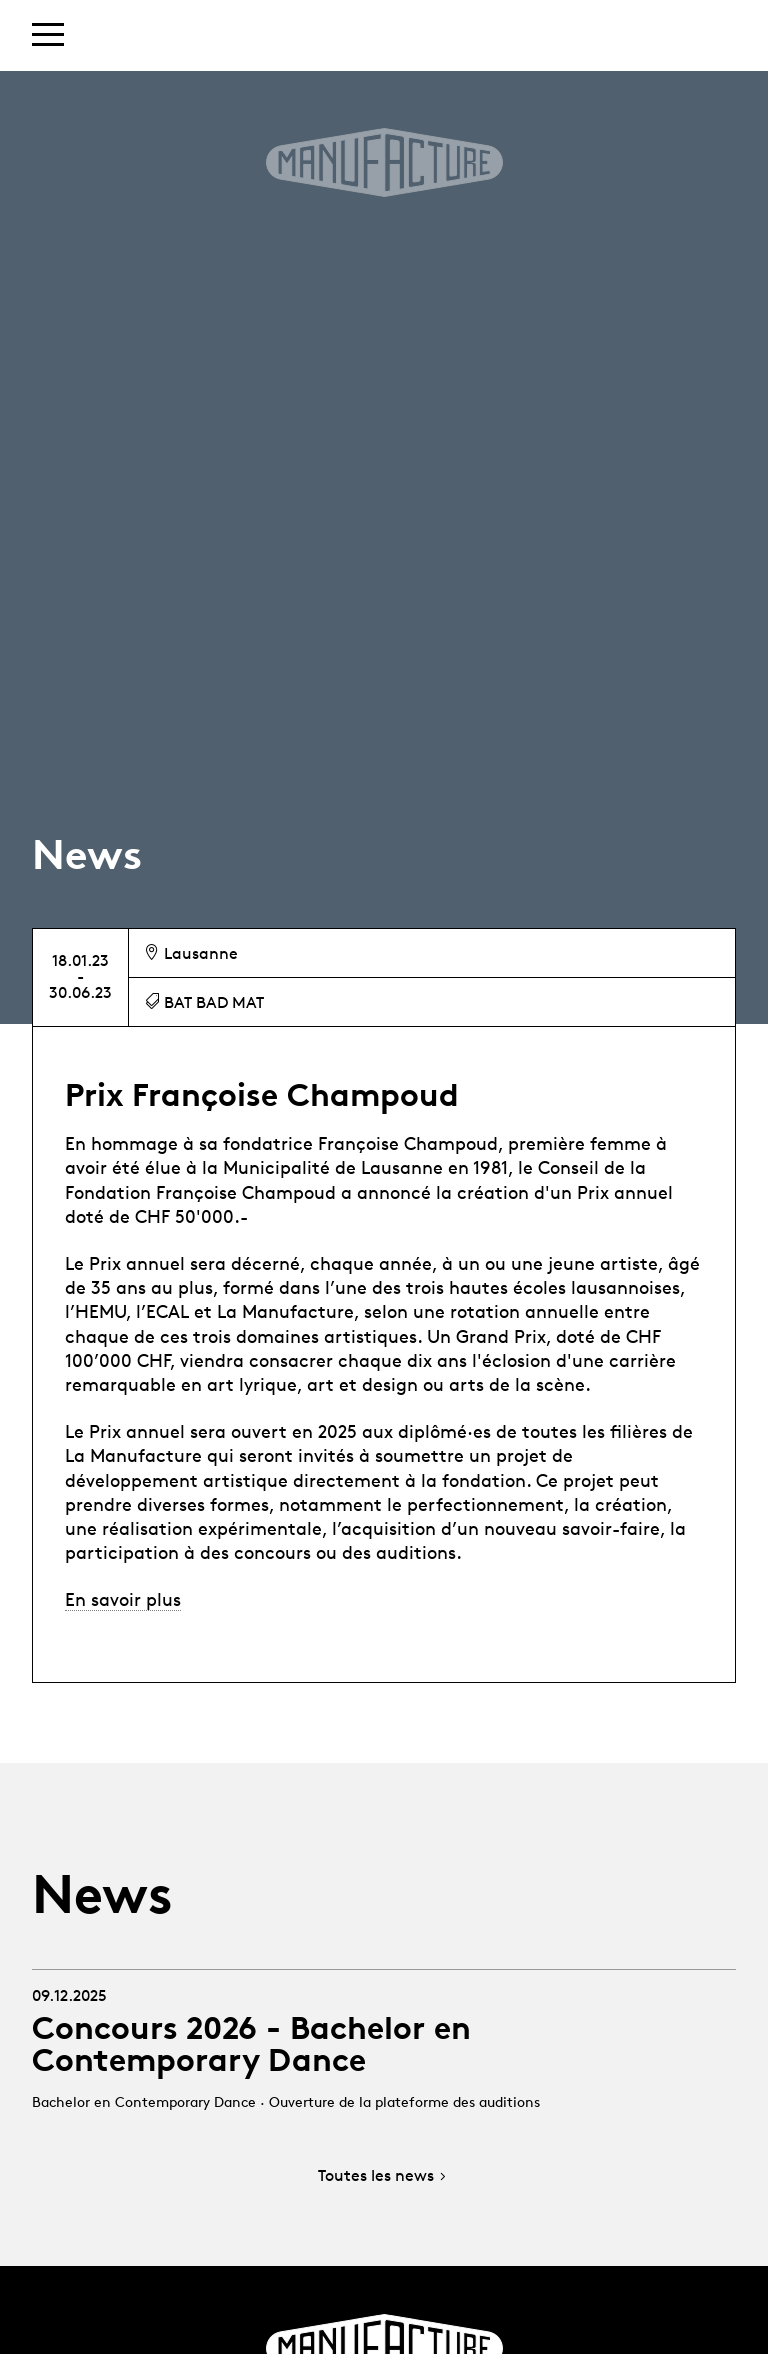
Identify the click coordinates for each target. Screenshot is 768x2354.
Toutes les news (384, 2176)
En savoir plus (123, 1599)
